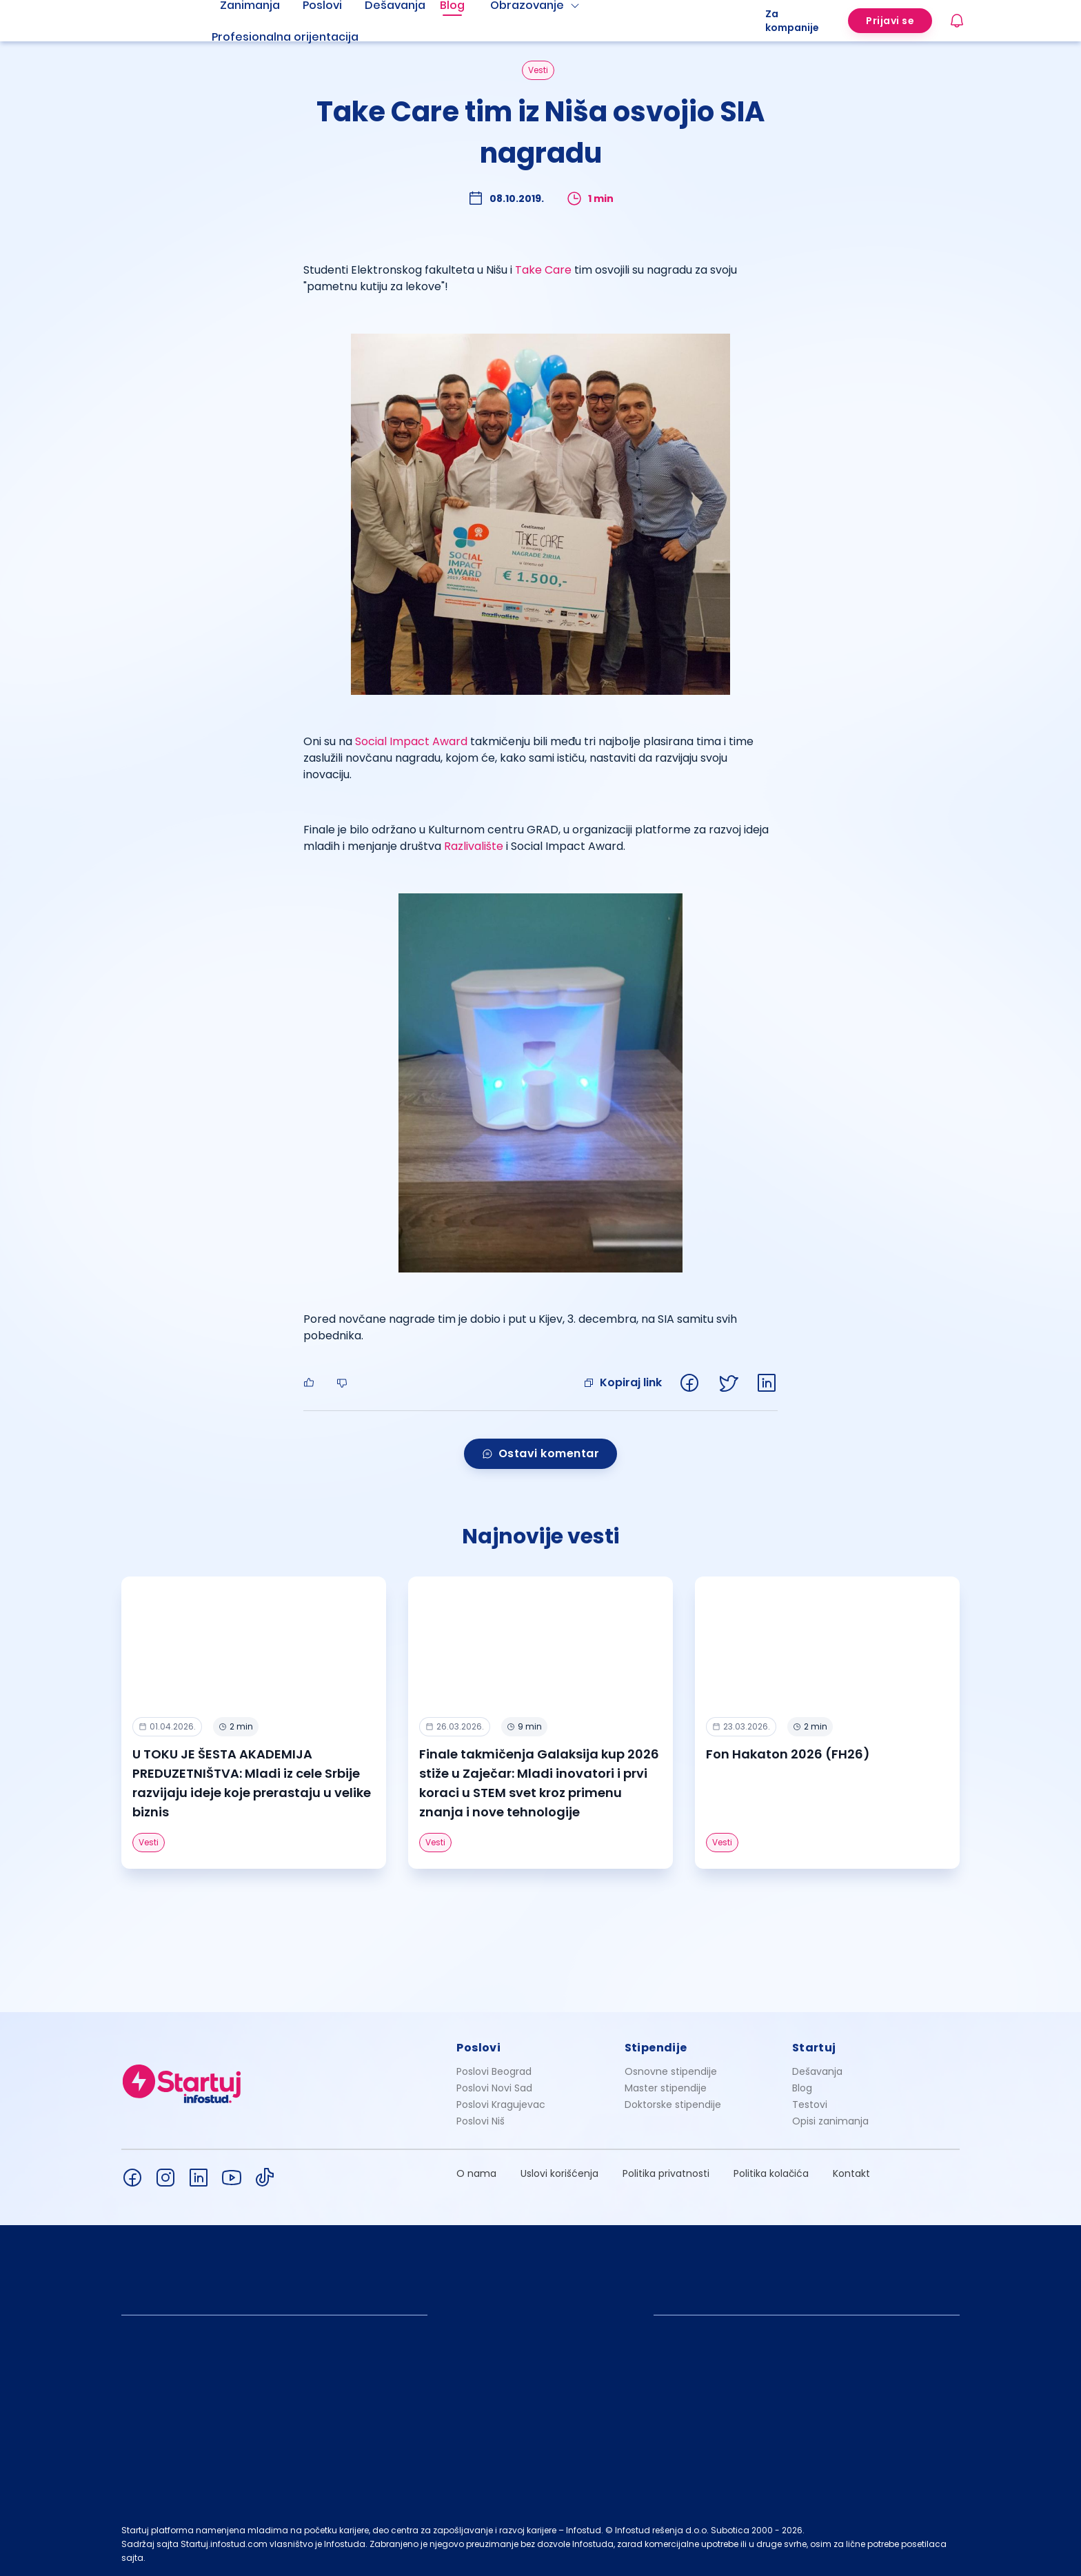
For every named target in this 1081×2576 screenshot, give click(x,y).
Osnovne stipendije (671, 2071)
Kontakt (851, 2173)
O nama (476, 2173)
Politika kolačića (771, 2173)
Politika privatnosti (666, 2173)
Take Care (543, 270)
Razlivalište (473, 846)
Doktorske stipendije (673, 2104)
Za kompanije (792, 20)
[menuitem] (302, 37)
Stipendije (656, 2048)
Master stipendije (666, 2088)
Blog (802, 2088)
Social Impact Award (411, 741)
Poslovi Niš (480, 2121)
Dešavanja (817, 2071)
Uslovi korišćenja (559, 2173)
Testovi (809, 2104)
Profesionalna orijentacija (285, 37)
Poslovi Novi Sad (494, 2088)
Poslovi (478, 2048)
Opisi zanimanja (830, 2121)
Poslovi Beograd (494, 2071)
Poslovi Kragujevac (500, 2104)
